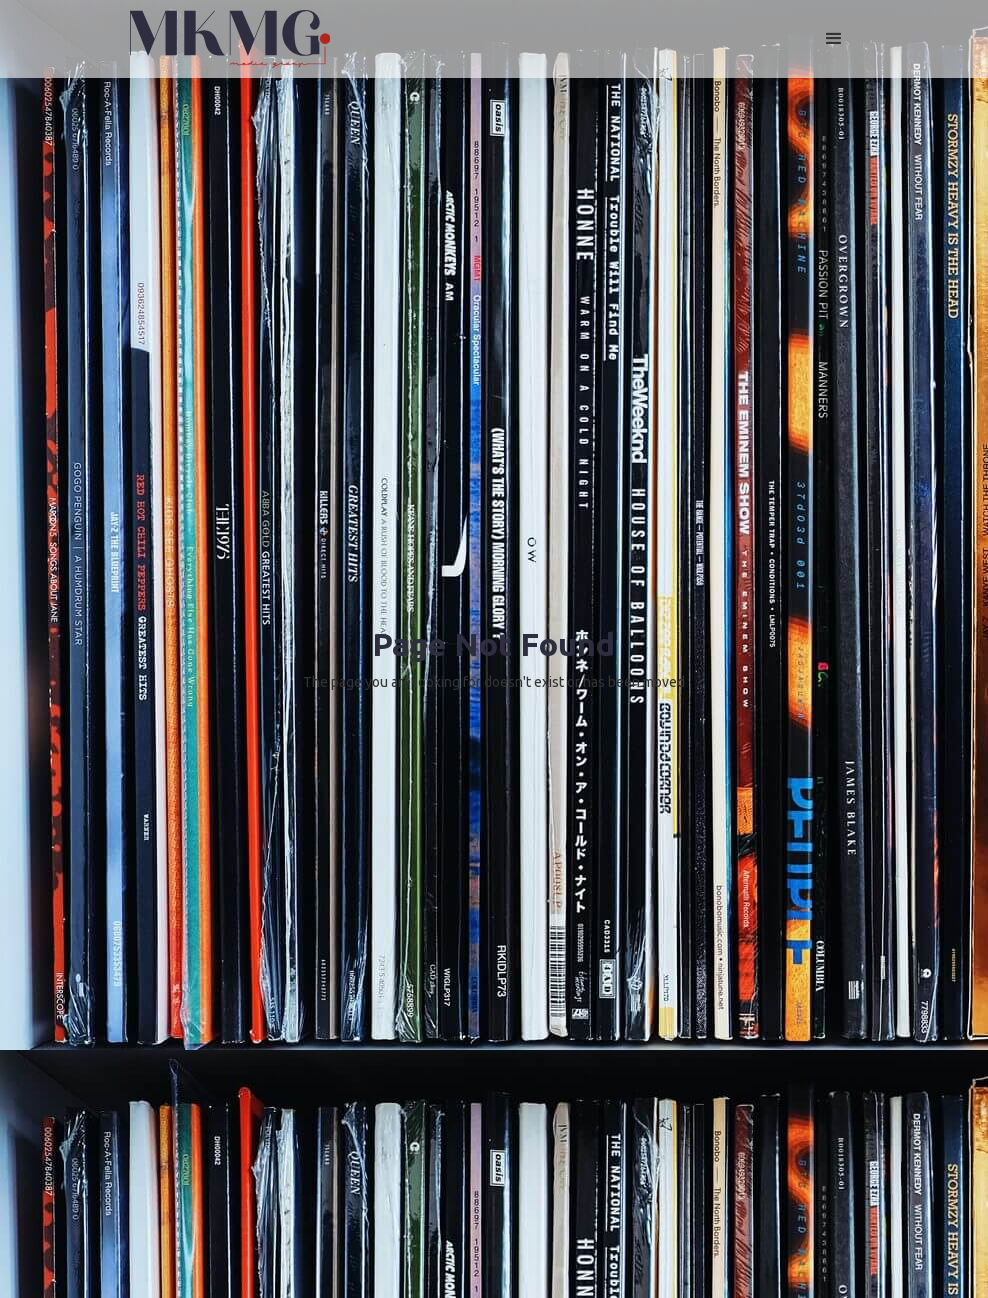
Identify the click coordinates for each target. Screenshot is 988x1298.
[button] (834, 39)
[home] (230, 39)
